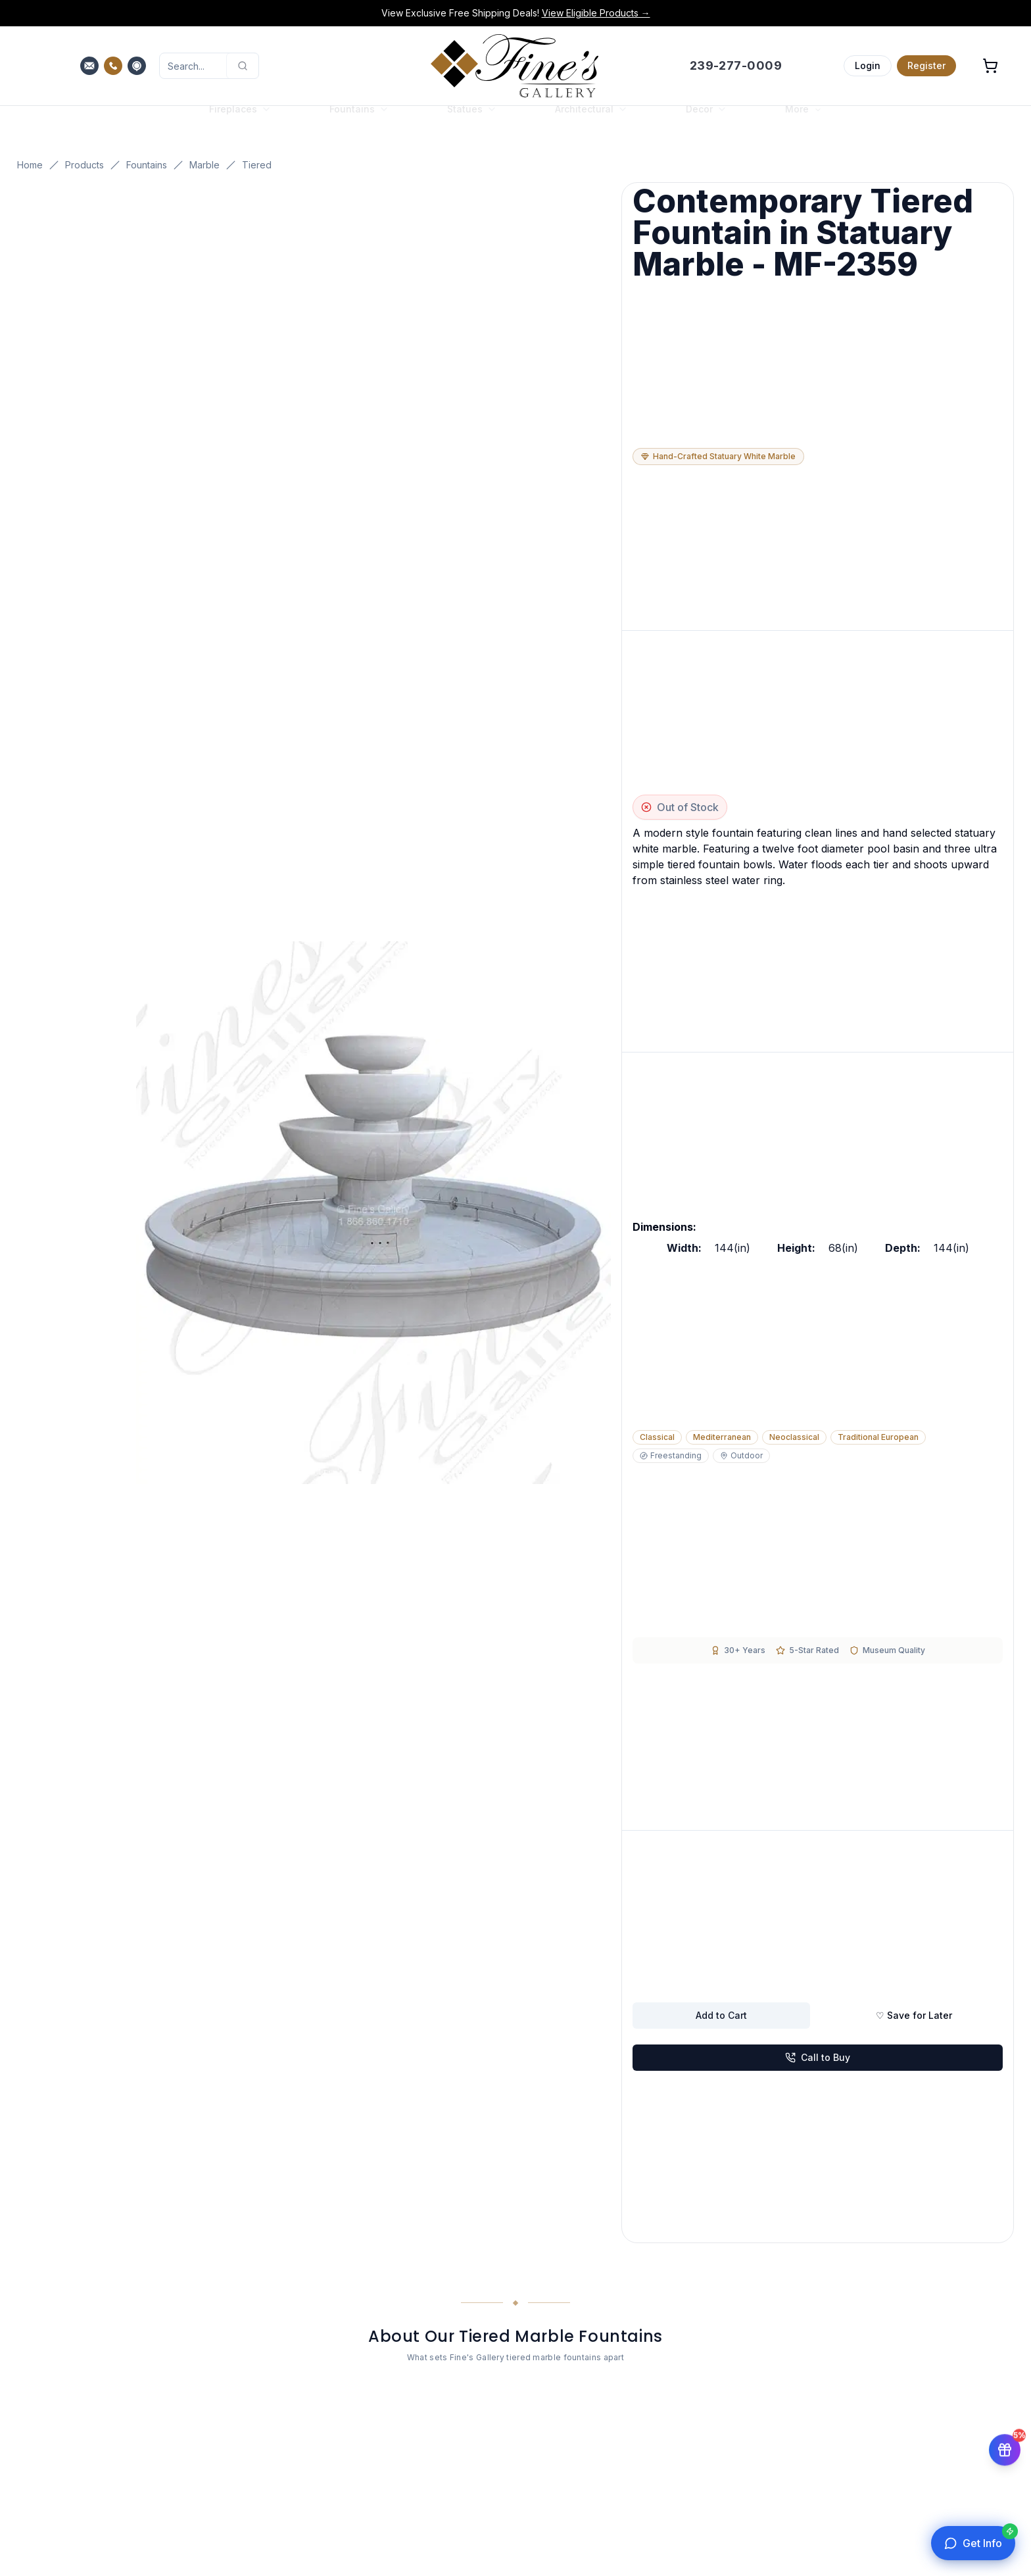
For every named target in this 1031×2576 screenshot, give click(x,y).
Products (84, 164)
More (803, 122)
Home (30, 164)
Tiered (257, 164)
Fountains (146, 164)
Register (926, 65)
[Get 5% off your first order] (1004, 2449)
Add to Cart (721, 2015)
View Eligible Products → (596, 12)
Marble (204, 164)
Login (867, 65)
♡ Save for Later (914, 2015)
